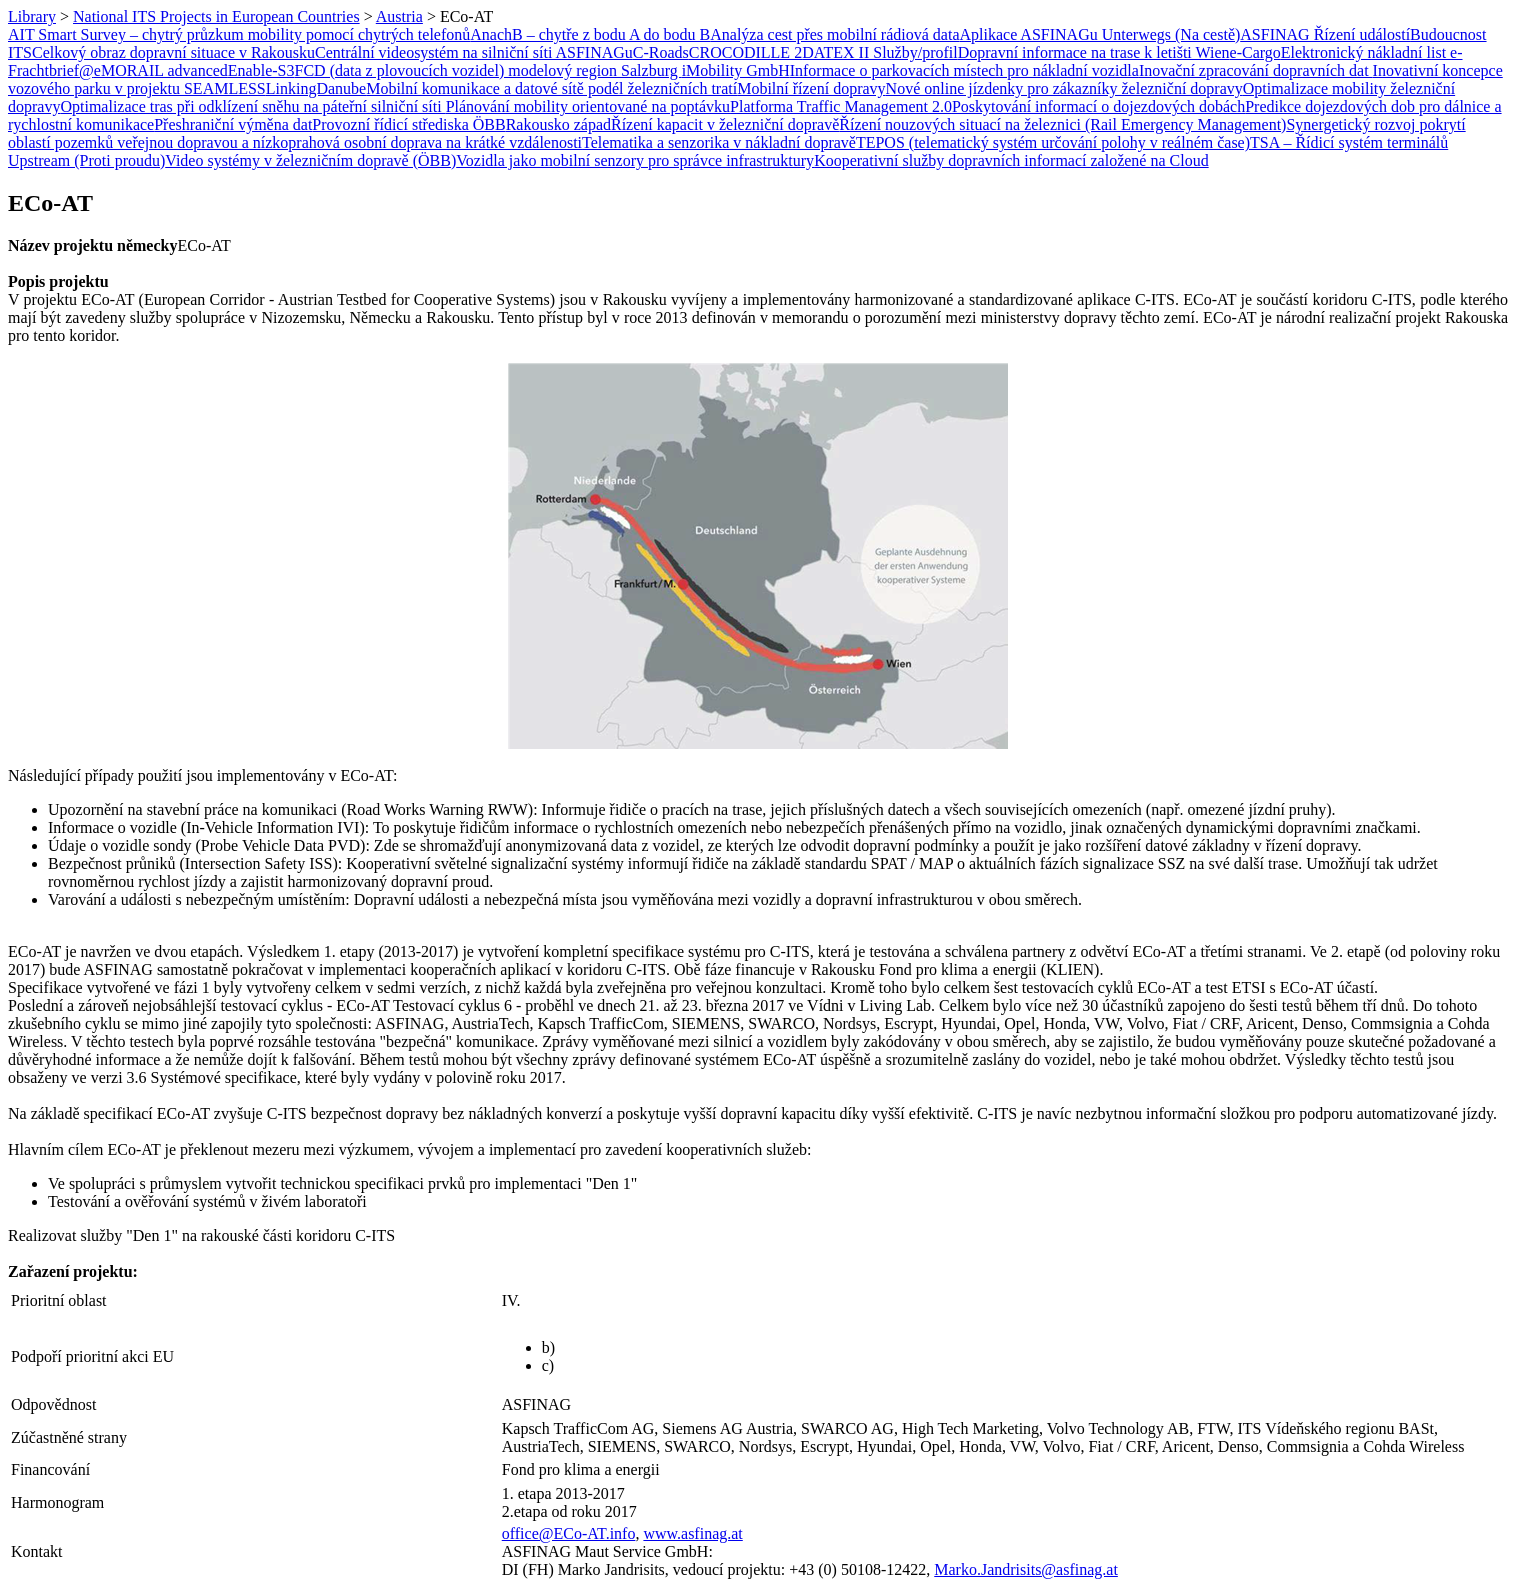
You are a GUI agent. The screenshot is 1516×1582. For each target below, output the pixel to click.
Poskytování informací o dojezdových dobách (1098, 106)
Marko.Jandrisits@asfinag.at (1026, 1569)
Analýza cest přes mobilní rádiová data (834, 34)
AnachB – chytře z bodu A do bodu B (590, 34)
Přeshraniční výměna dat (233, 124)
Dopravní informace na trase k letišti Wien (1094, 52)
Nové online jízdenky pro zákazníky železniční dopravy (1064, 88)
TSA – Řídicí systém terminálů (1349, 142)
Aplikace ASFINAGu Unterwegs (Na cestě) (1100, 34)
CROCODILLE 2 (745, 52)
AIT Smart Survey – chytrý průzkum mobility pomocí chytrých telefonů (239, 34)
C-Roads (661, 52)
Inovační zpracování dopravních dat (1256, 70)
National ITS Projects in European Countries (216, 16)
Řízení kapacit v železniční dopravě (725, 124)
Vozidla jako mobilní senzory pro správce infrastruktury (635, 160)
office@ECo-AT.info (569, 1533)
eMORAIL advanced (161, 70)
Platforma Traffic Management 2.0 (841, 106)
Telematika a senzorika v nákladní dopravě (719, 142)
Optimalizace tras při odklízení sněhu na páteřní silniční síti (252, 106)
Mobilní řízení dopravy (811, 88)
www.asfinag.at (692, 1533)
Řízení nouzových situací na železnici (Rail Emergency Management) (1062, 124)
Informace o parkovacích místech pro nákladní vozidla (964, 70)
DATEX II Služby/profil (880, 52)
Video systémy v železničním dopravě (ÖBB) (310, 160)
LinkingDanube (316, 88)
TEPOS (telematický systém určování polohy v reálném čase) (1053, 142)
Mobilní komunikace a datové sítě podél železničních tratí (551, 88)
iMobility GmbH (736, 70)
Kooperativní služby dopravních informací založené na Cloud (1011, 160)
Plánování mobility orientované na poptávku (588, 106)
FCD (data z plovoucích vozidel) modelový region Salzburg (488, 70)
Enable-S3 (261, 70)
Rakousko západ (558, 124)
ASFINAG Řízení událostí (1325, 34)
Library (32, 16)
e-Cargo (1255, 52)
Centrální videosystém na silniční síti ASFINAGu (474, 52)
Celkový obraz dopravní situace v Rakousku (173, 52)
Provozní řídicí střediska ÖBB (408, 124)
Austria (399, 16)
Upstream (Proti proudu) (86, 160)
